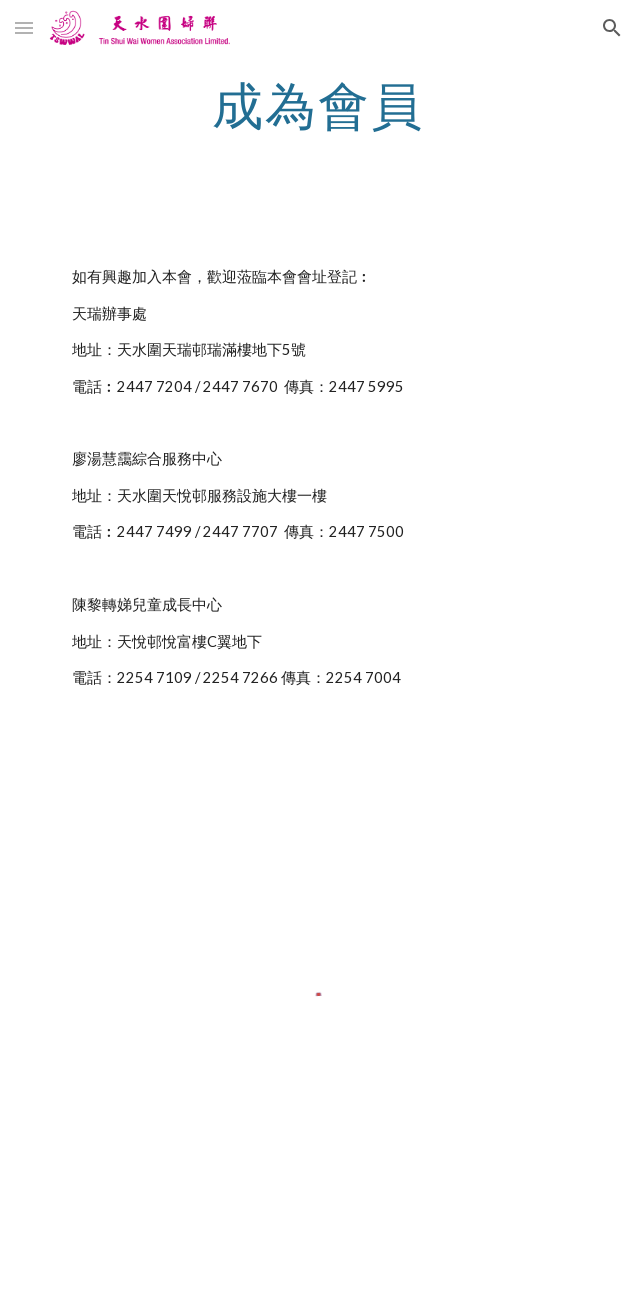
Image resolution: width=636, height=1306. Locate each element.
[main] (317, 105)
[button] (24, 27)
